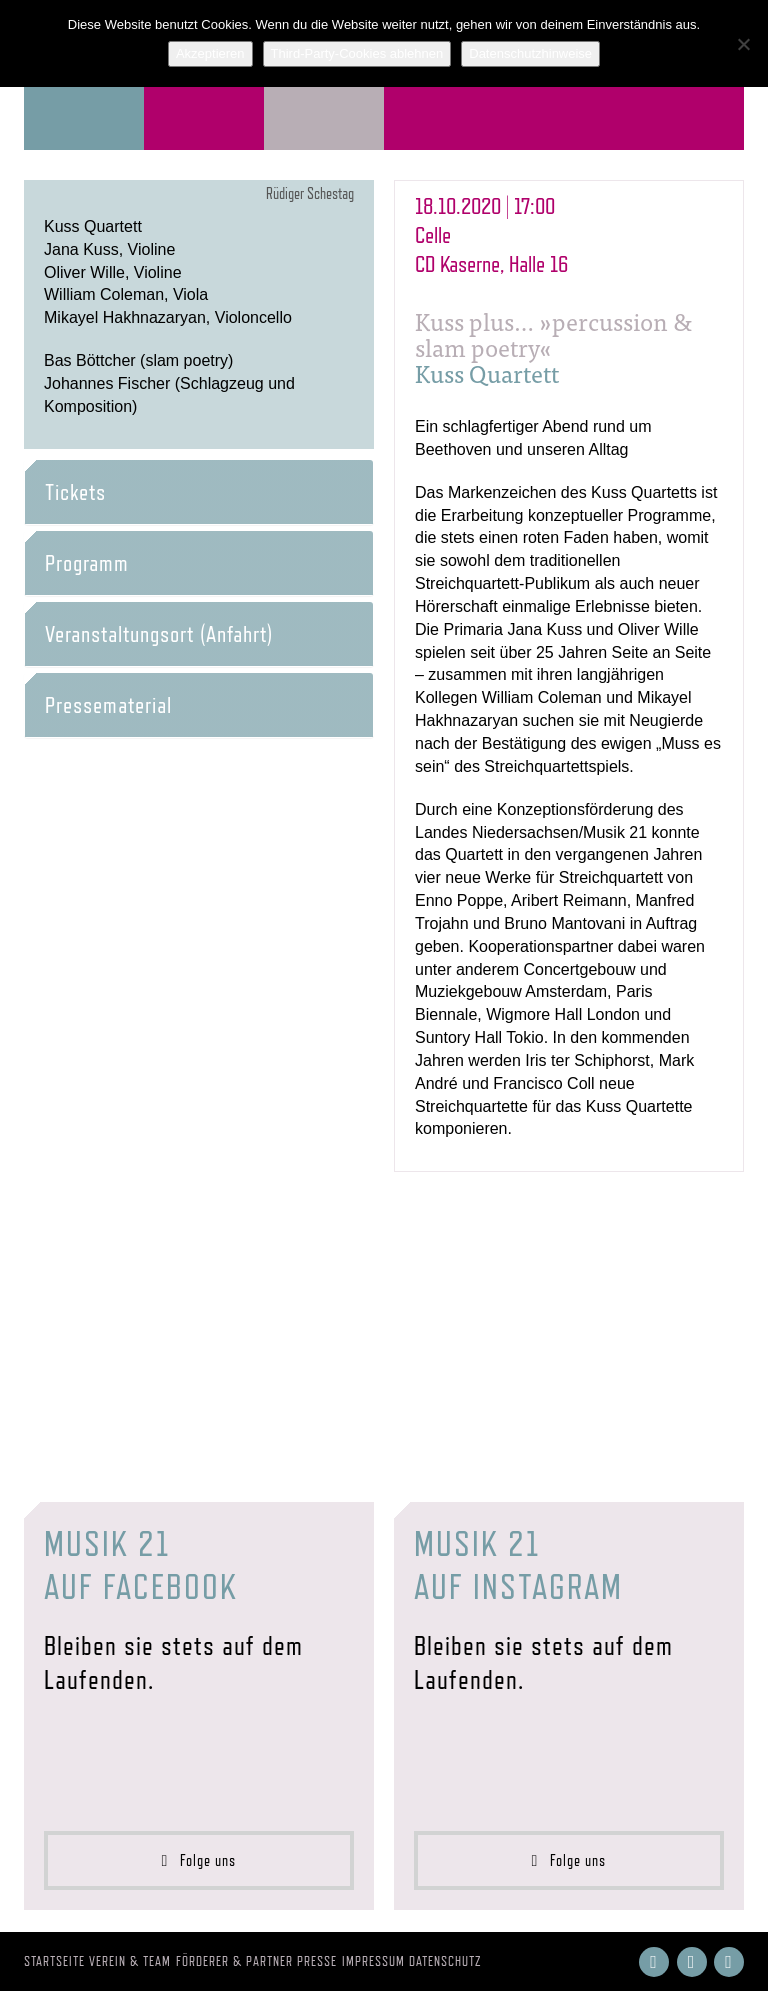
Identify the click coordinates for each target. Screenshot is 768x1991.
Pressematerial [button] (108, 705)
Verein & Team (130, 1961)
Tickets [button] (75, 492)
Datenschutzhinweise (530, 53)
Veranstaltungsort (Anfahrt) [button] (159, 634)
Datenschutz (445, 1961)
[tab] (199, 492)
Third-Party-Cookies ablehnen (357, 53)
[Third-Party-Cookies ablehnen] (743, 44)
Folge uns (199, 1860)
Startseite (54, 1961)
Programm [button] (87, 563)
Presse (317, 1961)
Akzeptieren (210, 53)
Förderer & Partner (234, 1961)
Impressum (373, 1961)
